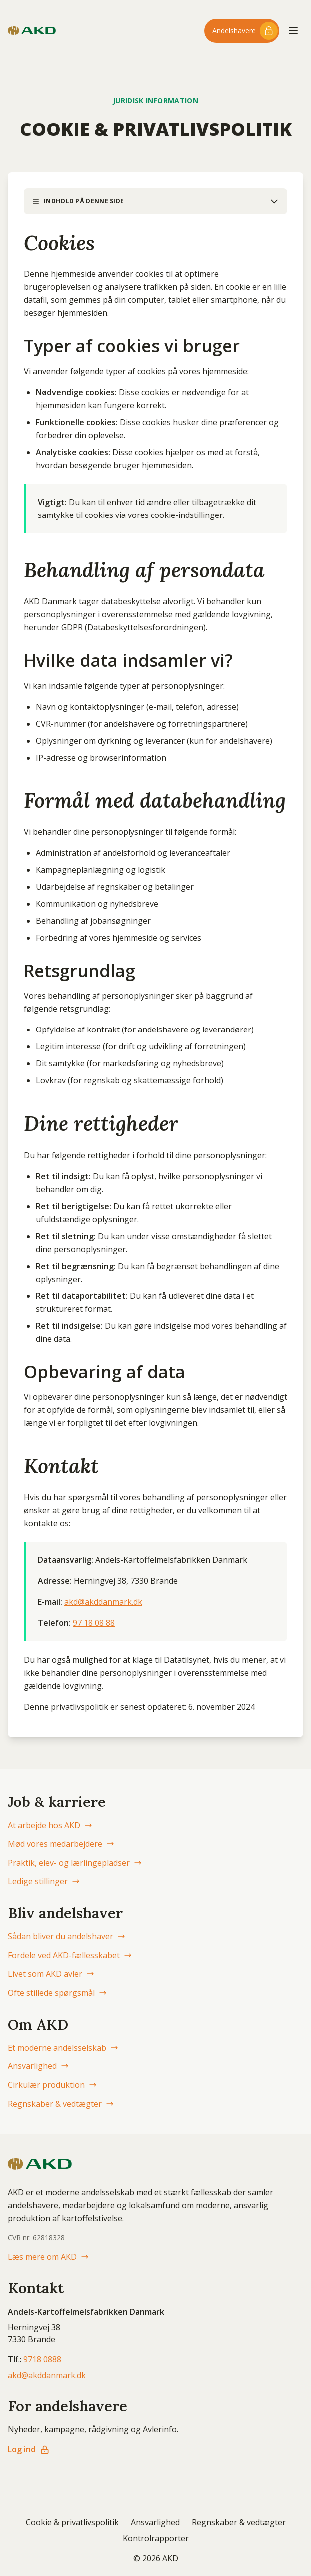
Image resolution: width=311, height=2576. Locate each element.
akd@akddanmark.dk (103, 1601)
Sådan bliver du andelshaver (66, 1936)
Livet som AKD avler (51, 1973)
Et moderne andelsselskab (63, 2047)
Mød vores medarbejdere (61, 1843)
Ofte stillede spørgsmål (57, 1992)
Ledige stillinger (44, 1881)
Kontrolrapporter (156, 2538)
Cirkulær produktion (52, 2084)
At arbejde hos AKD (50, 1825)
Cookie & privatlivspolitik (72, 2522)
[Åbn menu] (293, 31)
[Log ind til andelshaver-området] (241, 31)
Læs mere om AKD (48, 2256)
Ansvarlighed (38, 2066)
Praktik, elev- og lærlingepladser (75, 1862)
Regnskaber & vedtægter (61, 2103)
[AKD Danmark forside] (32, 30)
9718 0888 (42, 2359)
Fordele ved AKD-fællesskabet (70, 1955)
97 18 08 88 (94, 1622)
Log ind (29, 2449)
